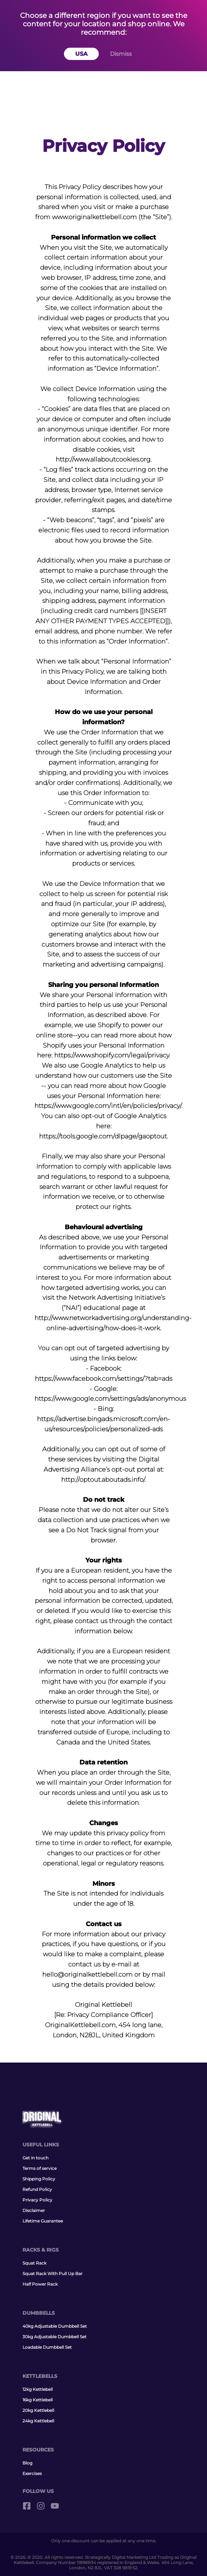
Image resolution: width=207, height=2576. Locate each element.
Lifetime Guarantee (42, 2221)
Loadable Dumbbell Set (47, 2347)
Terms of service (39, 2168)
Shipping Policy (38, 2178)
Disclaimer (33, 2210)
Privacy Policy (37, 2199)
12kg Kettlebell (37, 2389)
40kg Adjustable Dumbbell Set (54, 2326)
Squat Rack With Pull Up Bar (52, 2273)
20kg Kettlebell (38, 2410)
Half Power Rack (40, 2284)
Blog (27, 2463)
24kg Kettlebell (38, 2420)
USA (81, 54)
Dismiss (121, 54)
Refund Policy (37, 2189)
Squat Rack (34, 2263)
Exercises (32, 2473)
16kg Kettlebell (37, 2399)
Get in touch (35, 2157)
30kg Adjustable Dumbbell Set (54, 2336)
